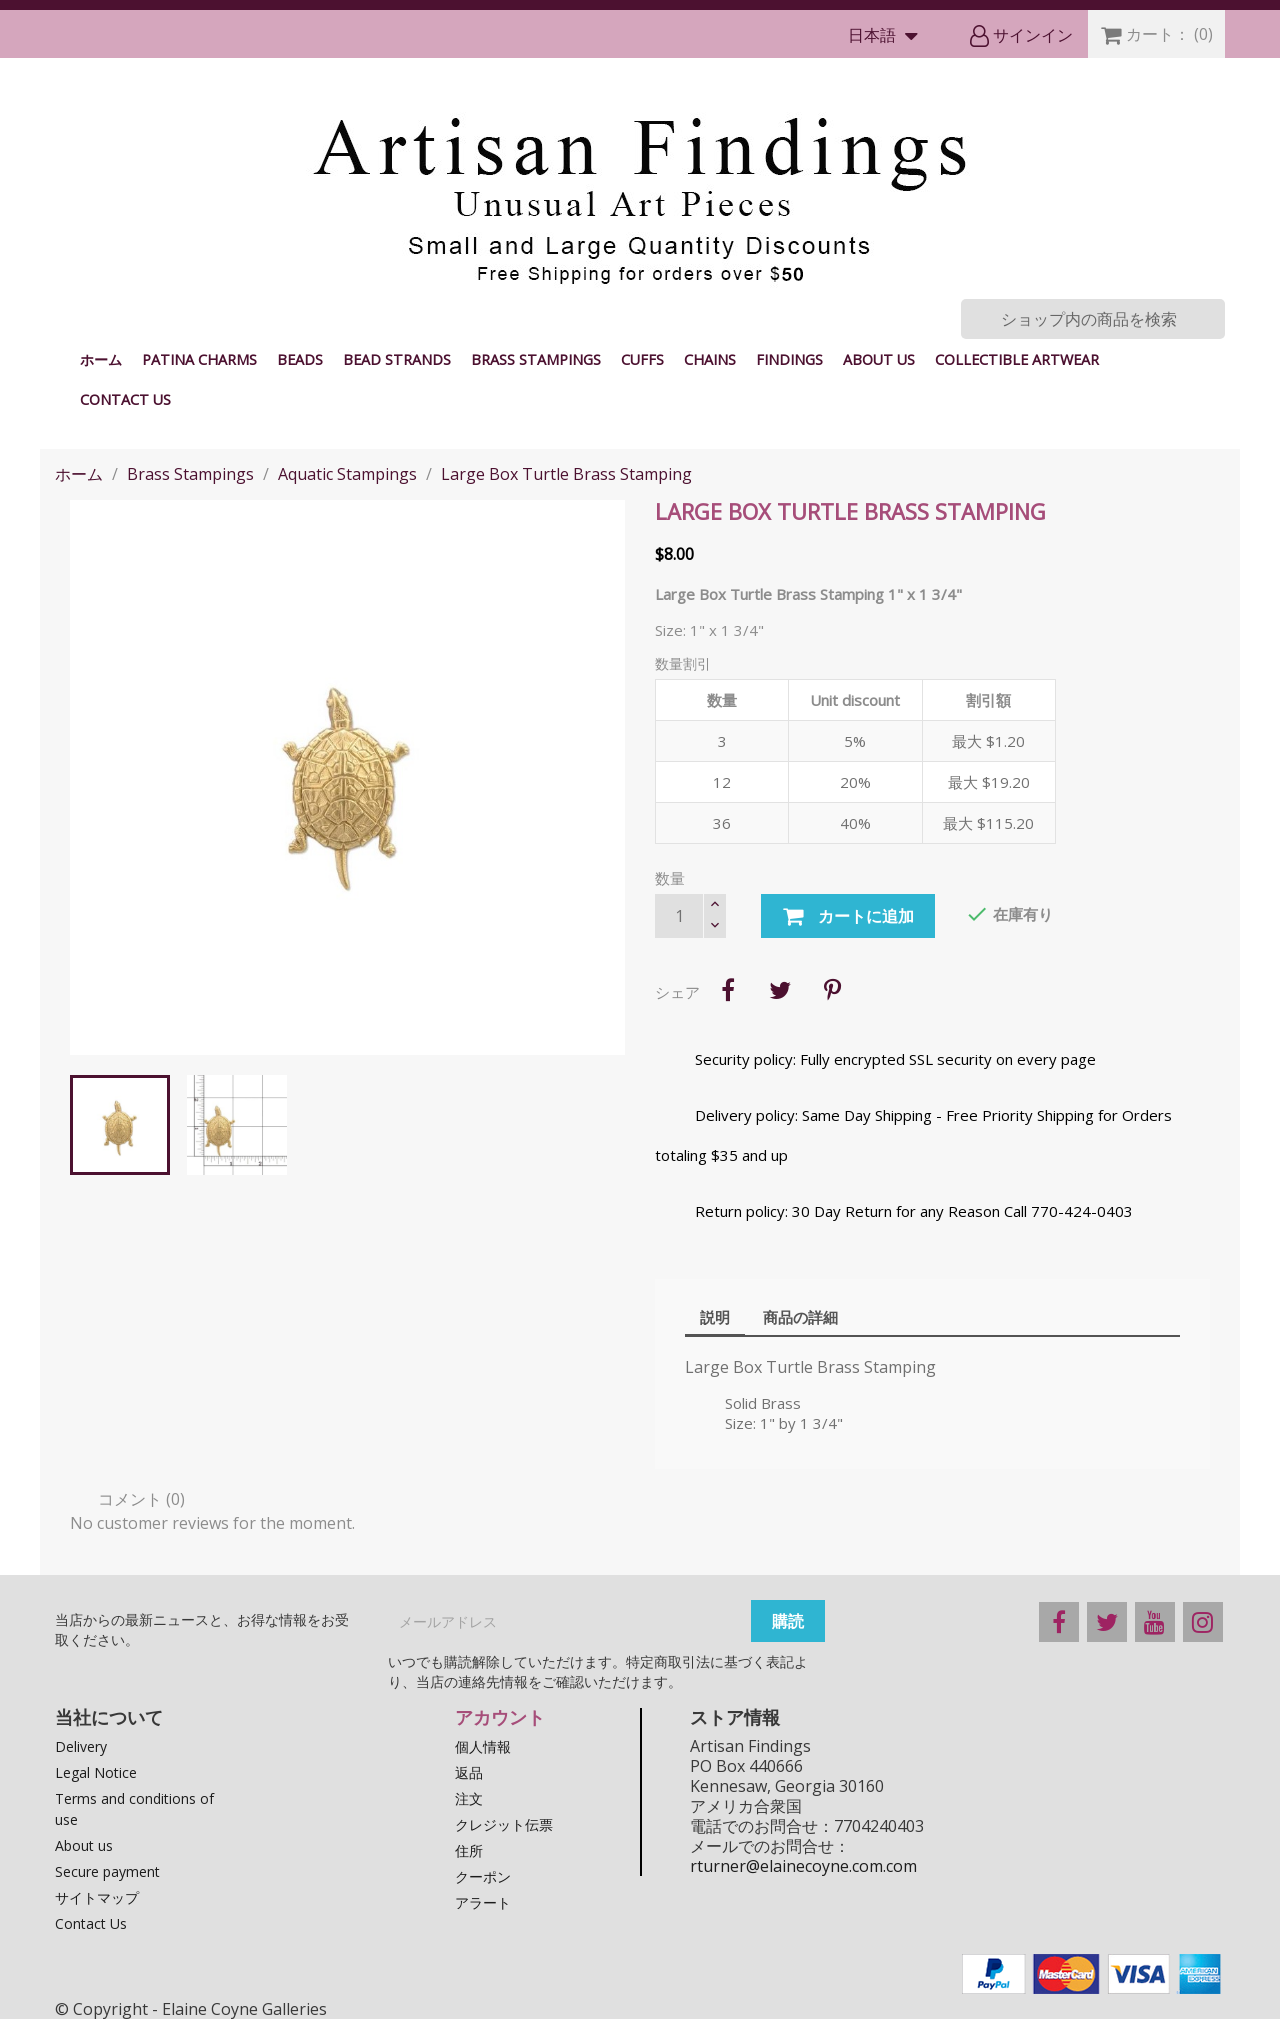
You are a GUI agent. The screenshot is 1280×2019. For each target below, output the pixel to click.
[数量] (679, 916)
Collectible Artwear (1017, 359)
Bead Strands (397, 359)
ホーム (101, 359)
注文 (469, 1798)
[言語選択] (887, 36)
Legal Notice (96, 1772)
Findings (789, 359)
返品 (469, 1772)
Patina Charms (199, 359)
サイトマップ (97, 1897)
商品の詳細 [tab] (800, 1317)
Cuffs (642, 359)
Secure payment (107, 1871)
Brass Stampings (536, 359)
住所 (469, 1850)
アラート (483, 1902)
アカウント (500, 1717)
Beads (300, 359)
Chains (710, 359)
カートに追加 (848, 917)
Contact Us (125, 399)
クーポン (483, 1876)
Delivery (81, 1746)
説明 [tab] (715, 1317)
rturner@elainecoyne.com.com (803, 1866)
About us (879, 359)
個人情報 (483, 1746)
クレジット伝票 (504, 1824)
